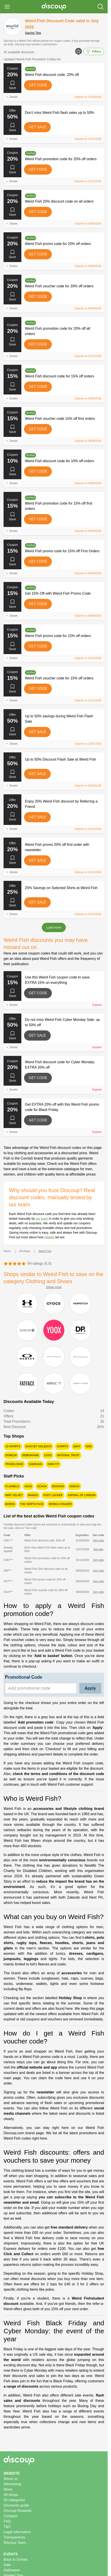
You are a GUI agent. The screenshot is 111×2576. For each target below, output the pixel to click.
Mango (33, 1495)
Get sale (37, 127)
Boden (10, 1504)
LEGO (48, 1455)
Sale (7, 2565)
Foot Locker (53, 1495)
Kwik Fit (53, 1464)
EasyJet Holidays (38, 1446)
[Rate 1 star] (6, 1263)
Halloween (12, 2570)
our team (42, 1218)
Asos (28, 1486)
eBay (76, 1446)
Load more (53, 927)
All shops (11, 2495)
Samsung (35, 1464)
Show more (54, 1287)
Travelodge (14, 1464)
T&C (7, 2527)
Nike (89, 1446)
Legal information (17, 2532)
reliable (49, 1237)
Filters (93, 51)
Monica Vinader (60, 1504)
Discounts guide (16, 2505)
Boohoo (58, 1486)
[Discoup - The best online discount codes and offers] (54, 6)
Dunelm (11, 1455)
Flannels (12, 1486)
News (8, 2489)
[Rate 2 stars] (10, 1263)
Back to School (15, 2559)
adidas (74, 1486)
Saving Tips (33, 33)
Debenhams (30, 1455)
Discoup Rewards (17, 2511)
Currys (62, 1446)
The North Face (31, 1504)
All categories (14, 2500)
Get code (38, 85)
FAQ (7, 2521)
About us (11, 2479)
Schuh (42, 1486)
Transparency (14, 2537)
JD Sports (12, 1446)
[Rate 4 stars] (19, 1263)
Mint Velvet (14, 1495)
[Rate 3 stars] (14, 1263)
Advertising (12, 2484)
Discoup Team (15, 2542)
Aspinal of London (82, 1495)
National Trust (68, 1455)
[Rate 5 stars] (23, 1263)
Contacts (11, 2516)
